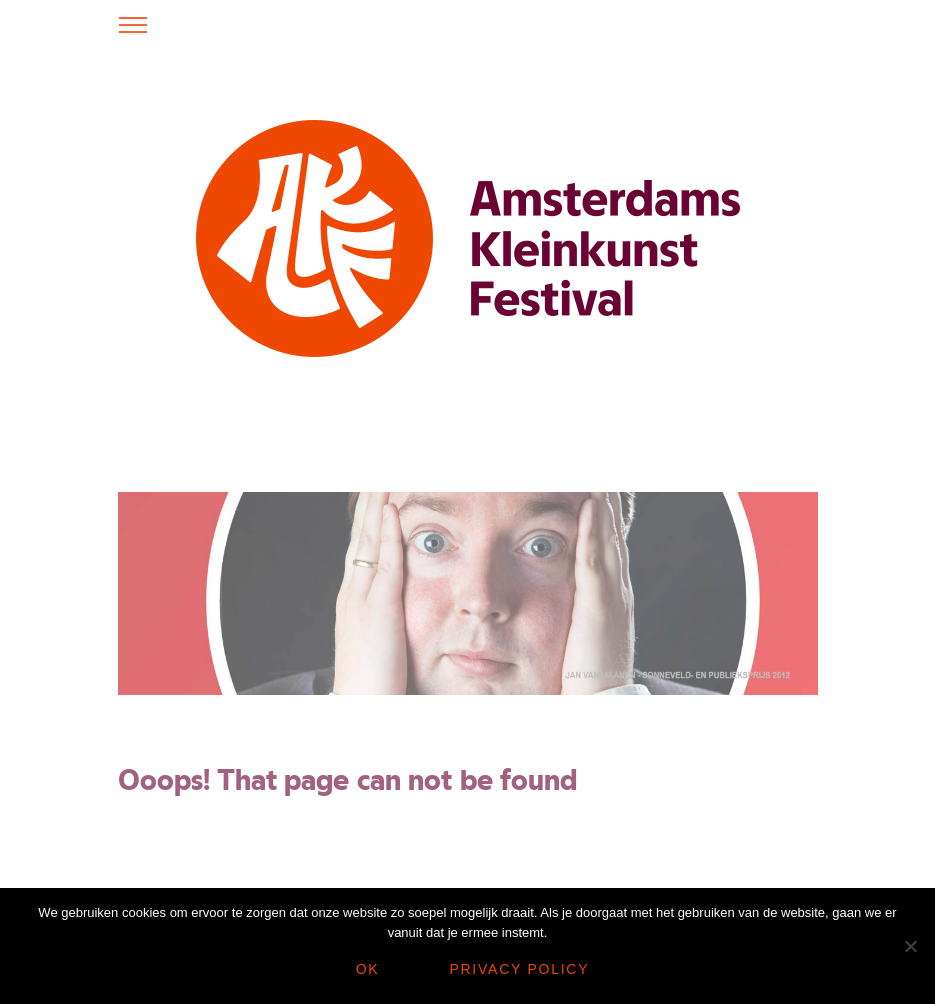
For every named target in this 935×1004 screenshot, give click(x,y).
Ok (368, 969)
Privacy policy (519, 969)
